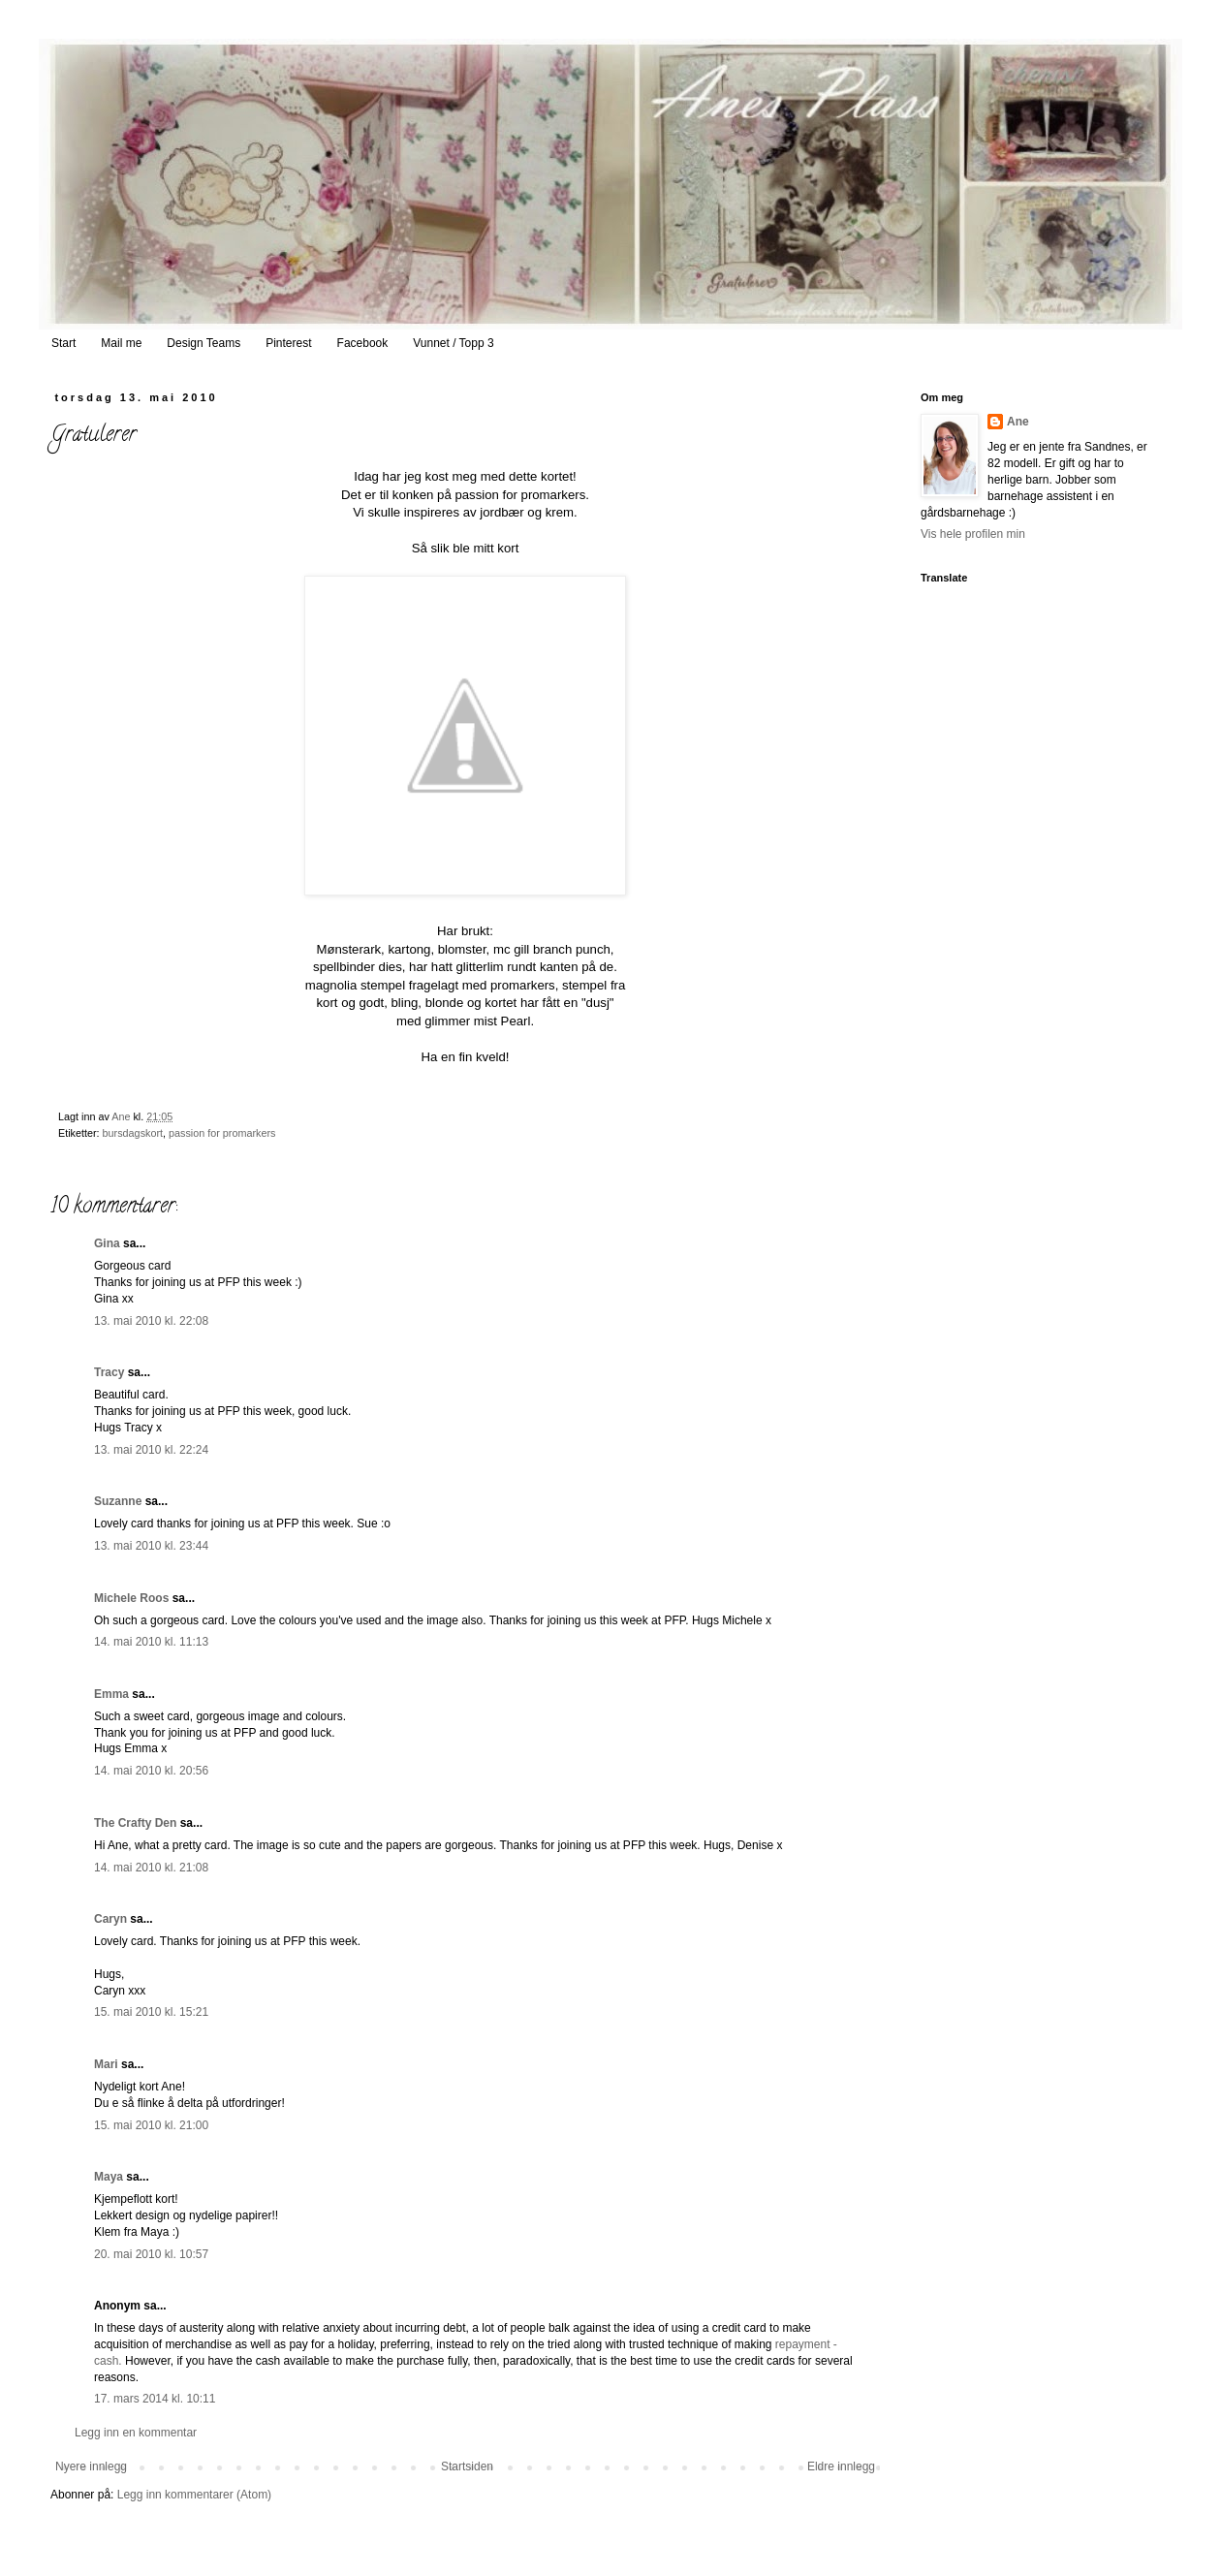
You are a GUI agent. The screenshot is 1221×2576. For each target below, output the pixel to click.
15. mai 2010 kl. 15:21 (151, 2012)
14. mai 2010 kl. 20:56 (151, 1770)
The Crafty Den (135, 1823)
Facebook (363, 343)
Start (63, 343)
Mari (106, 2064)
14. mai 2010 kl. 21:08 (151, 1867)
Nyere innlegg (91, 2466)
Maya (108, 2176)
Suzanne (117, 1501)
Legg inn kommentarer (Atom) (194, 2494)
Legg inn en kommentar (136, 2432)
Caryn (110, 1919)
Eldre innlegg (841, 2466)
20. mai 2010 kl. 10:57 (151, 2254)
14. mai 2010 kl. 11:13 (151, 1642)
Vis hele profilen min (973, 534)
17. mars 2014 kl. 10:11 (154, 2398)
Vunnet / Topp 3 (453, 343)
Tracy (109, 1372)
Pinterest (288, 343)
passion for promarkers (222, 1133)
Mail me (121, 343)
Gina (107, 1243)
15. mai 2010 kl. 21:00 (151, 2125)
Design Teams (203, 343)
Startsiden (467, 2466)
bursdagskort (133, 1133)
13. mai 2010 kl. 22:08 (151, 1321)
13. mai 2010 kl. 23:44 (151, 1546)
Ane (1018, 421)
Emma (111, 1694)
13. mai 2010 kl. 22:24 (151, 1450)
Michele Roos (131, 1598)
